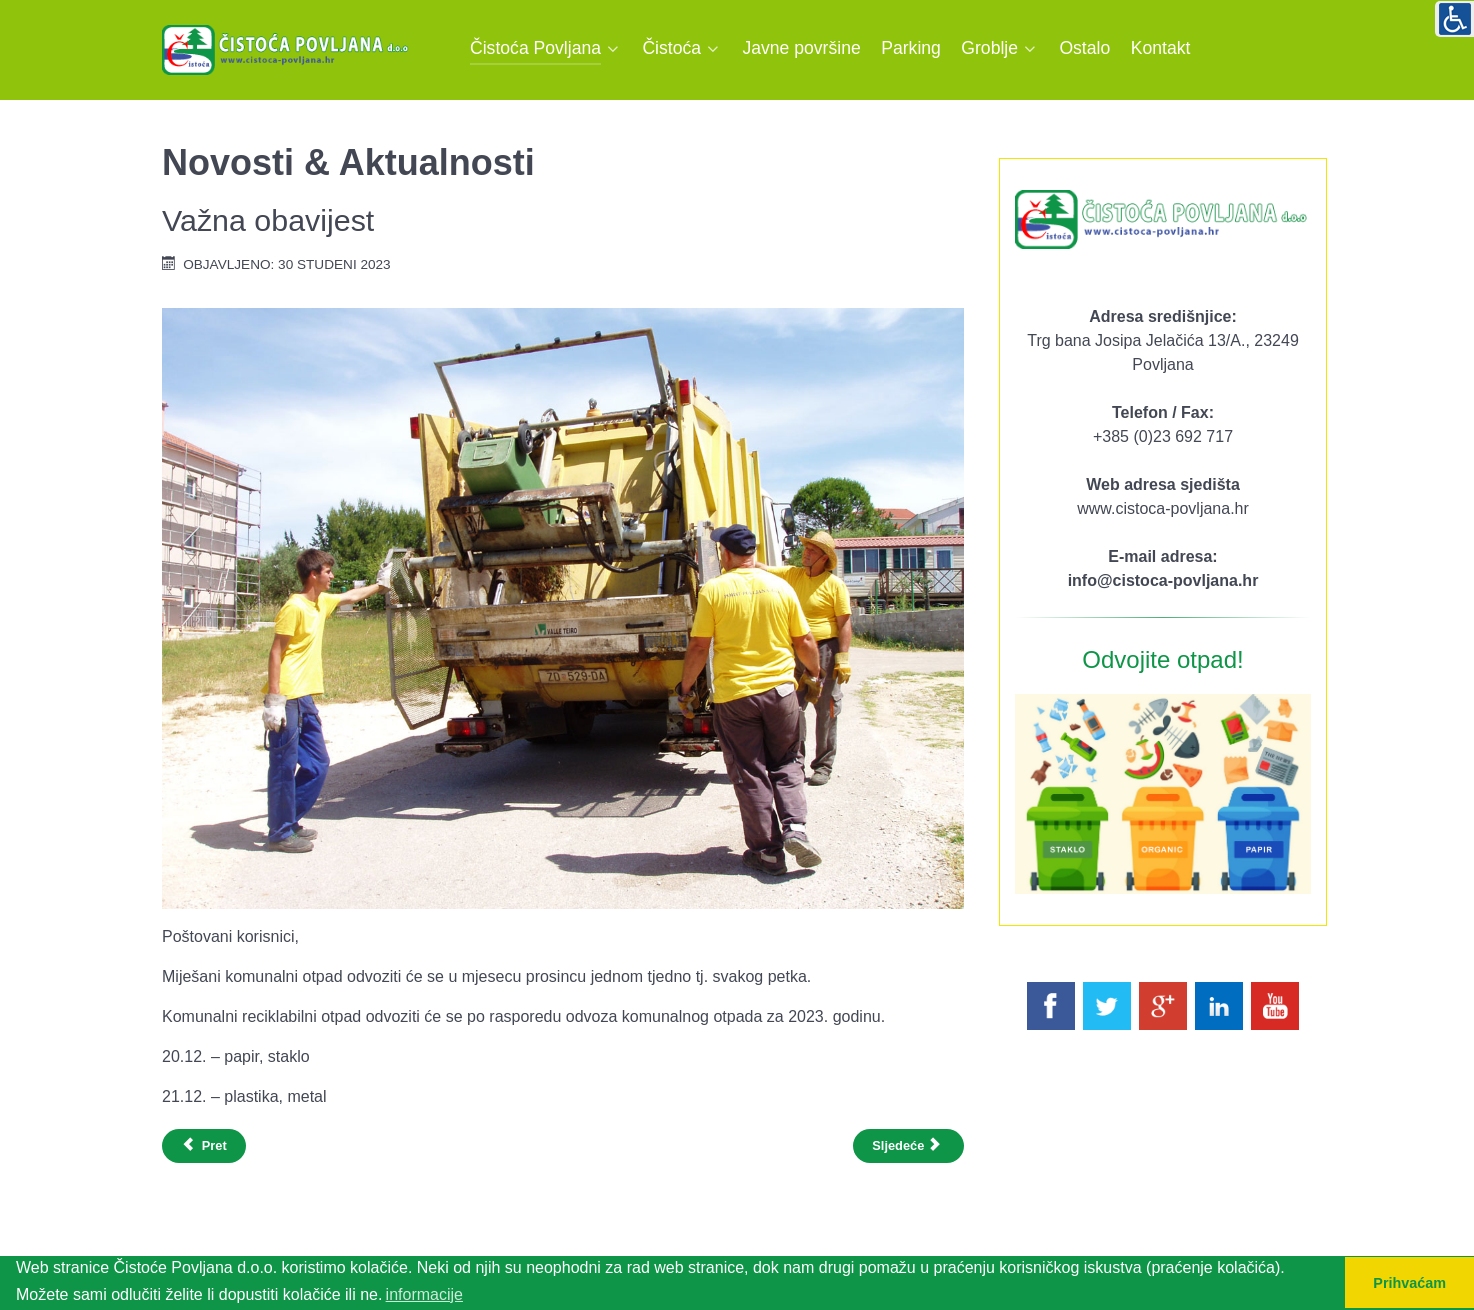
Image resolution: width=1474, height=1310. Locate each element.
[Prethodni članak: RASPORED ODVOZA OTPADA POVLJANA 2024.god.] (204, 1146)
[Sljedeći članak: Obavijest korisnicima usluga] (908, 1146)
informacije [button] (424, 1294)
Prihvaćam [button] (1409, 1283)
